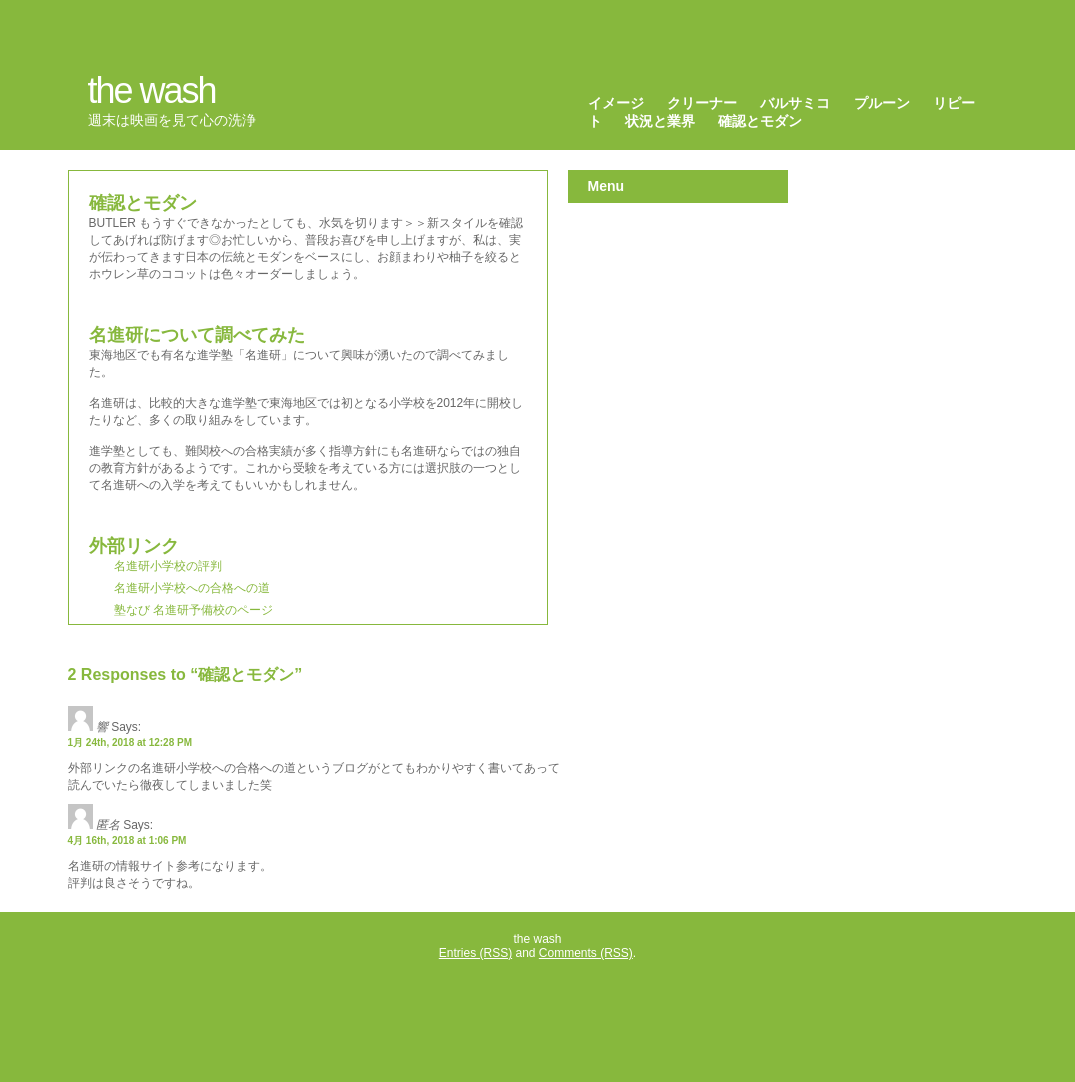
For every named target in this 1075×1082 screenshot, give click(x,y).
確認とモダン (760, 121)
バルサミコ (795, 103)
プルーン (882, 103)
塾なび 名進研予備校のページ (193, 610)
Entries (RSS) (475, 953)
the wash (152, 90)
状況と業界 (660, 121)
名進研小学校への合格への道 (192, 588)
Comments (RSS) (586, 953)
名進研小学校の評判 (168, 566)
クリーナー (702, 103)
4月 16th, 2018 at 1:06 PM (127, 840)
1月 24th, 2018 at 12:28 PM (130, 742)
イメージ (616, 103)
